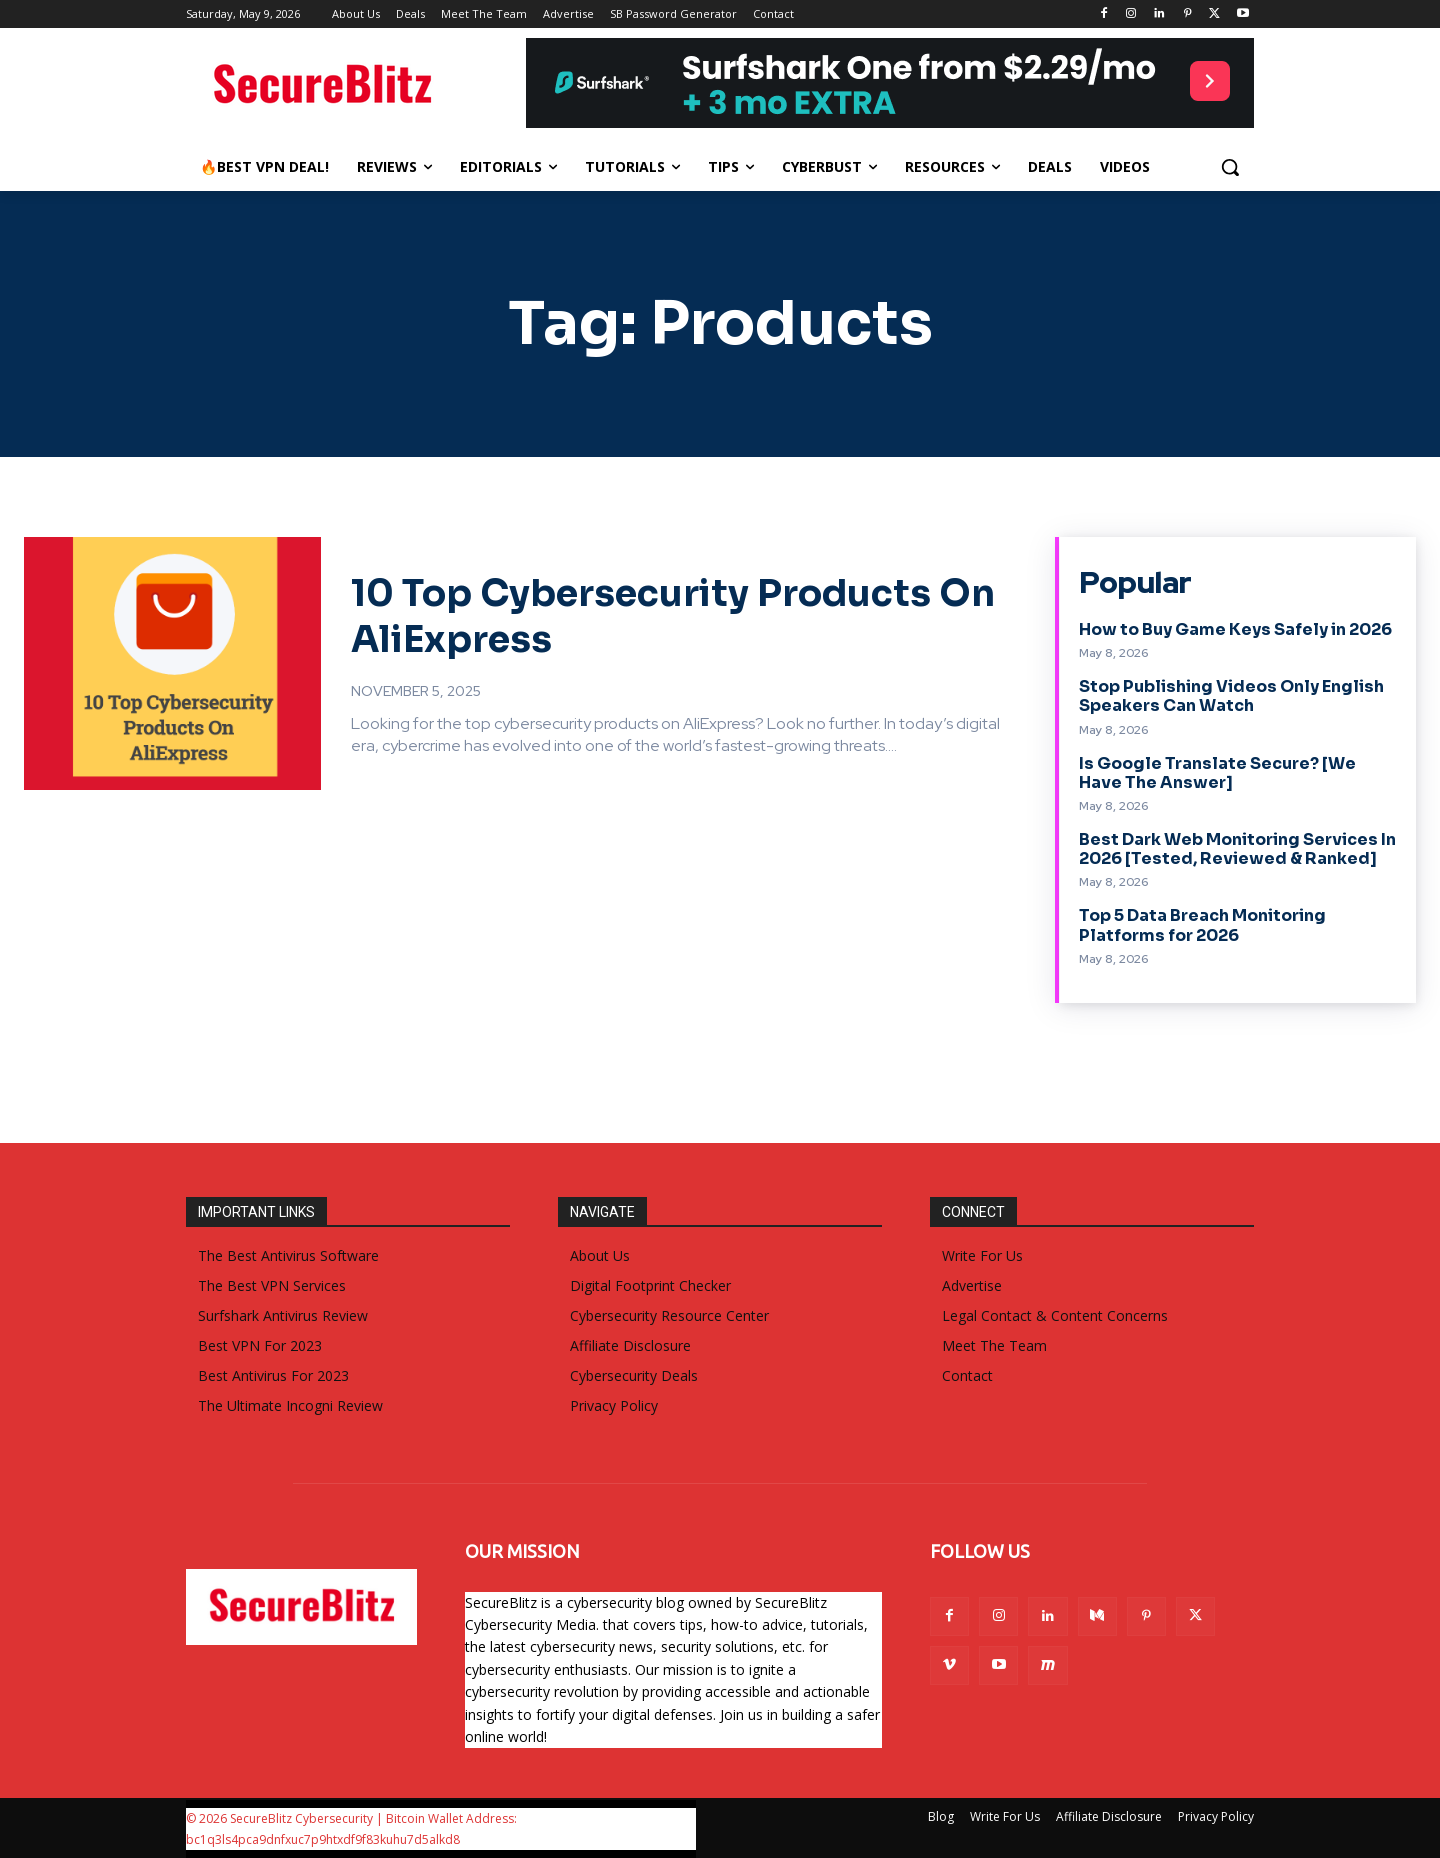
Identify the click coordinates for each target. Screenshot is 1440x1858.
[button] (1230, 167)
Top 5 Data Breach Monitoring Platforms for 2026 (1202, 925)
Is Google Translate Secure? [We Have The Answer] (1217, 773)
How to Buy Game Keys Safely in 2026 (1235, 629)
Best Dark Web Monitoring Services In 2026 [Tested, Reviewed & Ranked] (1237, 849)
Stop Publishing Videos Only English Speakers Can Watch (1231, 696)
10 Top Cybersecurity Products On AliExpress (606, 614)
